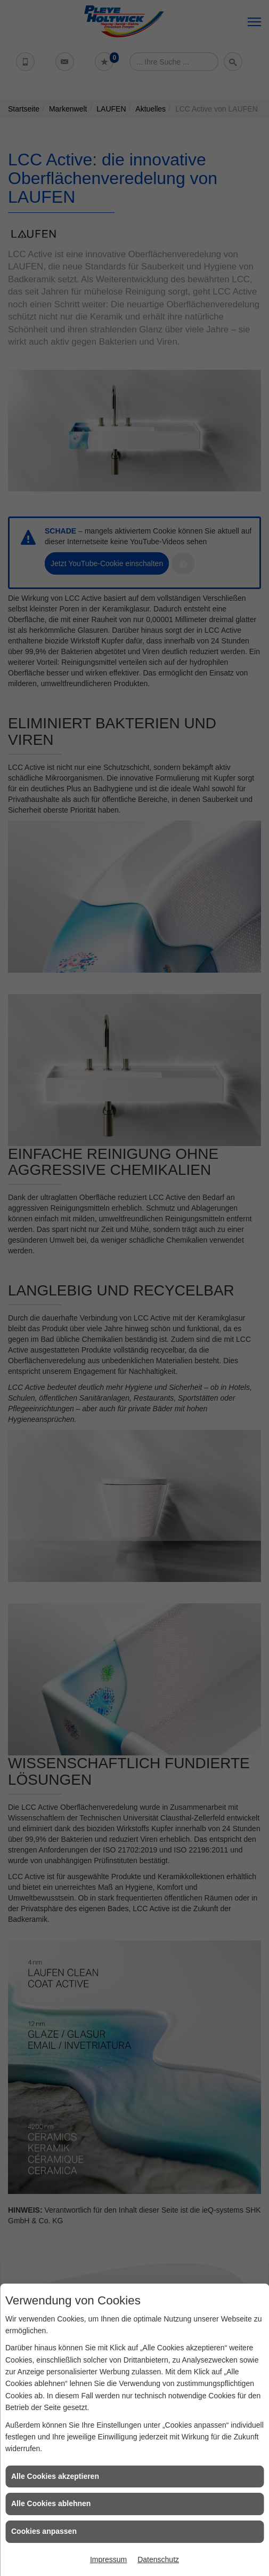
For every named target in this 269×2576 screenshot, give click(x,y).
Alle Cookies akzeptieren (55, 2476)
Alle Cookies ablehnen (51, 2503)
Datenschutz (158, 2559)
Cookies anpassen (44, 2531)
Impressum (108, 2559)
